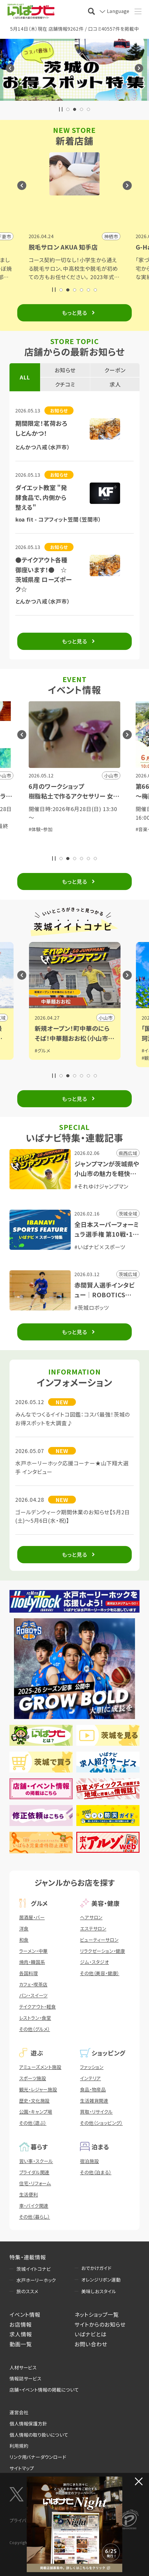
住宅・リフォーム (35, 2183)
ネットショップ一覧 (97, 2314)
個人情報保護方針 (28, 2423)
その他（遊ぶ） (33, 2122)
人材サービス (23, 2367)
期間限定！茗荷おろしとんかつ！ (41, 428)
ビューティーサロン (99, 1939)
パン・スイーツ (33, 1995)
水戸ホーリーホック (36, 2280)
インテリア (90, 2078)
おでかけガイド (96, 2268)
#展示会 (78, 846)
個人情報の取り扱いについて (38, 2434)
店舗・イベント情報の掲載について (44, 2389)
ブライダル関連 (34, 2172)
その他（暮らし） (34, 2216)
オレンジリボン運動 (101, 2279)
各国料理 (28, 1973)
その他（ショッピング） (101, 2122)
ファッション (92, 2066)
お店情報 (20, 2324)
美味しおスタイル (98, 2291)
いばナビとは (91, 2334)
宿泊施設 (89, 2161)
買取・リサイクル (96, 2111)
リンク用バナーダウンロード (37, 2456)
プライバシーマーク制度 (33, 2520)
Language (118, 11)
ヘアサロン (91, 1917)
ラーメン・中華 (33, 1950)
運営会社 (18, 2412)
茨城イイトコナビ (33, 2268)
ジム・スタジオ (94, 1961)
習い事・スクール (36, 2161)
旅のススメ (27, 2291)
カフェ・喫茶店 (33, 1984)
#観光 (40, 1050)
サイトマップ (21, 2468)
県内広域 (103, 1017)
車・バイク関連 (34, 2205)
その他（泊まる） (95, 2172)
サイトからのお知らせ (100, 2324)
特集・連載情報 (27, 2257)
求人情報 (20, 2334)
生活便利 (28, 2194)
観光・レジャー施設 (38, 2089)
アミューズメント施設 (40, 2066)
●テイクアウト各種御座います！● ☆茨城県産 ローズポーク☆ (43, 574)
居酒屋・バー (32, 1917)
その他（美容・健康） (99, 1973)
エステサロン (93, 1928)
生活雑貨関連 (94, 2100)
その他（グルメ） (34, 2029)
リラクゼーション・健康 (102, 1950)
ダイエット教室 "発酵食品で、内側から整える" (41, 497)
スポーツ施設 (32, 2078)
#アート (36, 846)
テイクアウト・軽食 (37, 2006)
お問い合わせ (91, 2344)
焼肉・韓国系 (32, 1961)
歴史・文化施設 (34, 2100)
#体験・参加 (57, 846)
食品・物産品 (93, 2089)
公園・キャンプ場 (35, 2111)
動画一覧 (20, 2344)
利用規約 (18, 2445)
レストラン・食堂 (35, 2017)
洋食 (24, 1928)
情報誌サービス (25, 2378)
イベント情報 (24, 2314)
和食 (24, 1939)
